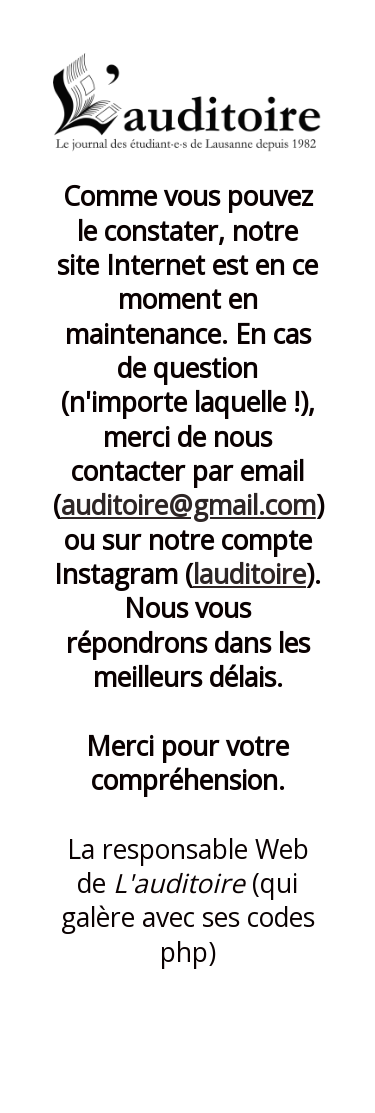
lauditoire (249, 574)
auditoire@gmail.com (188, 505)
